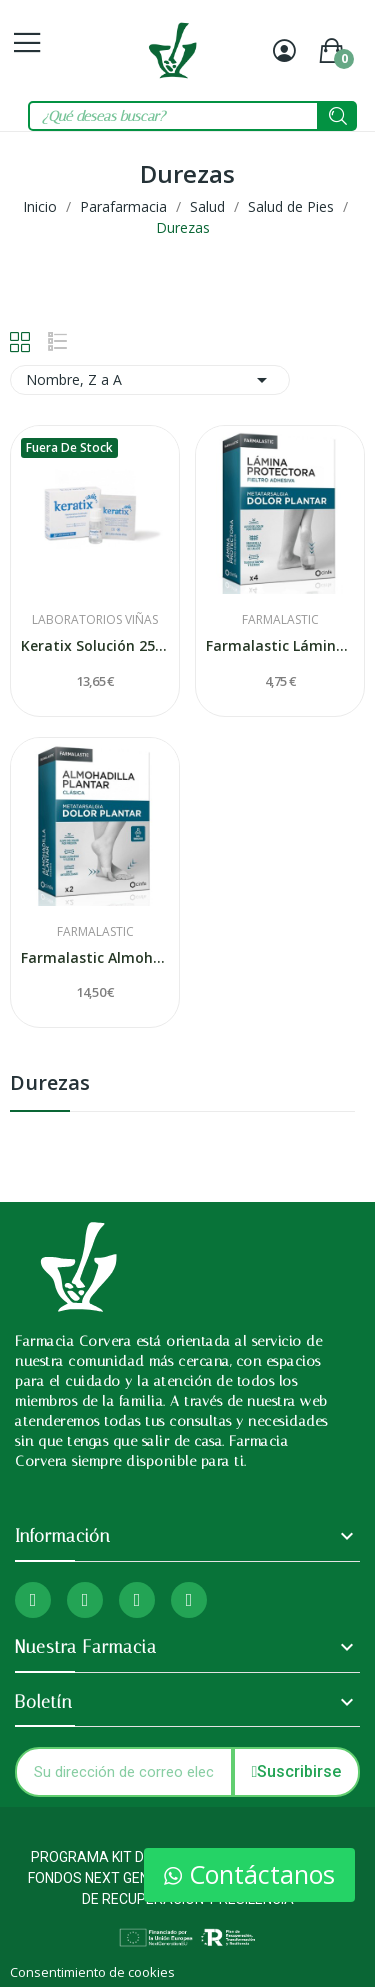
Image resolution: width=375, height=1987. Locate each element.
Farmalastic (280, 620)
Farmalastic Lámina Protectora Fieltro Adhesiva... (280, 645)
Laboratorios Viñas (95, 620)
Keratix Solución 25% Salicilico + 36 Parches (95, 645)
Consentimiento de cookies (92, 1972)
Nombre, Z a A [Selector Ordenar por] (150, 380)
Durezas (50, 1084)
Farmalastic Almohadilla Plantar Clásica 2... (95, 957)
